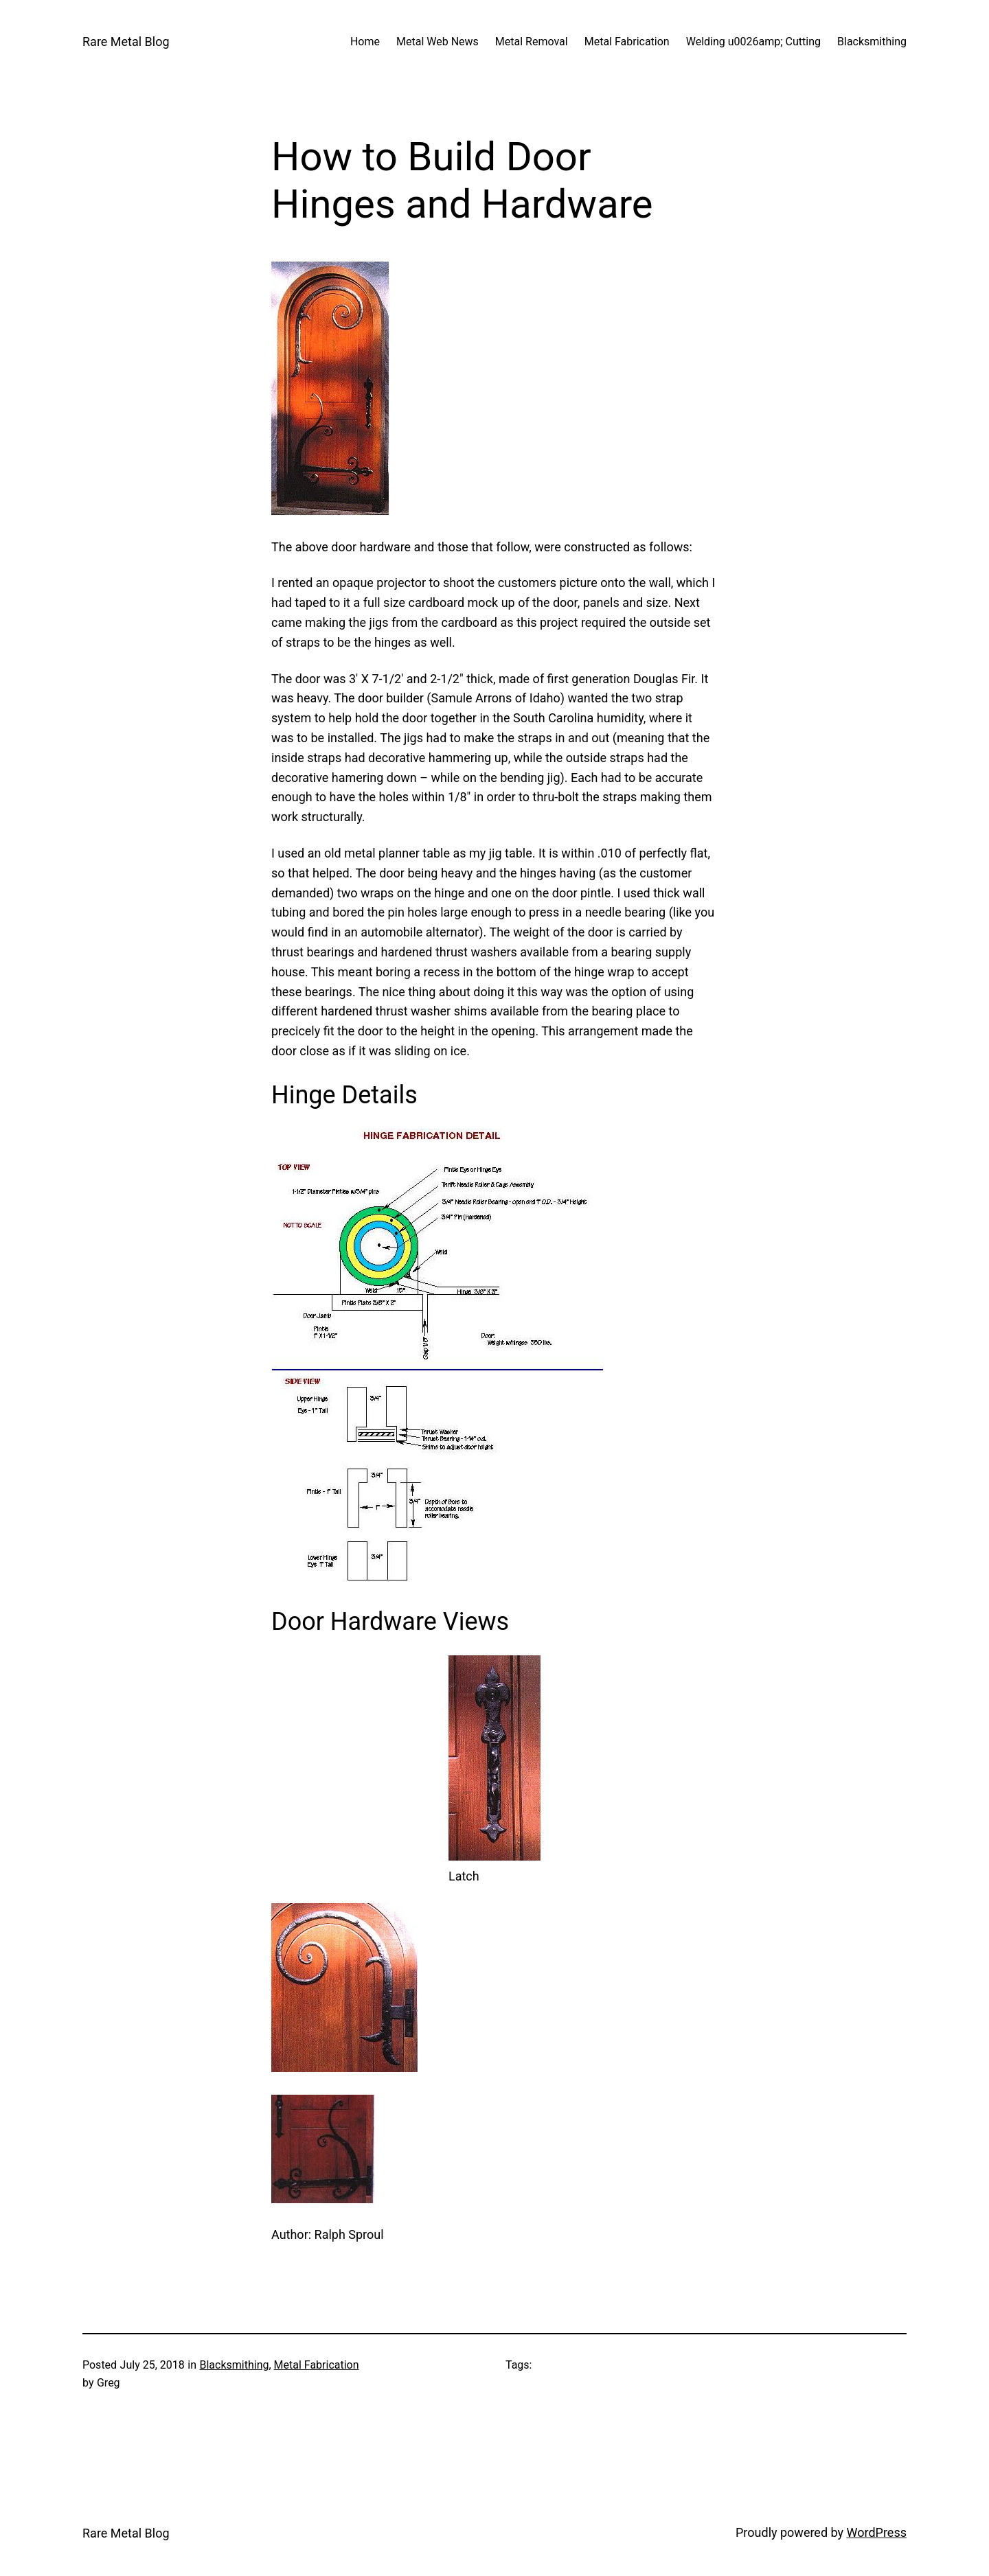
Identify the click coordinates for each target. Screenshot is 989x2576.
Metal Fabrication (316, 2364)
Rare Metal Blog (126, 41)
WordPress (877, 2532)
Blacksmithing (234, 2364)
